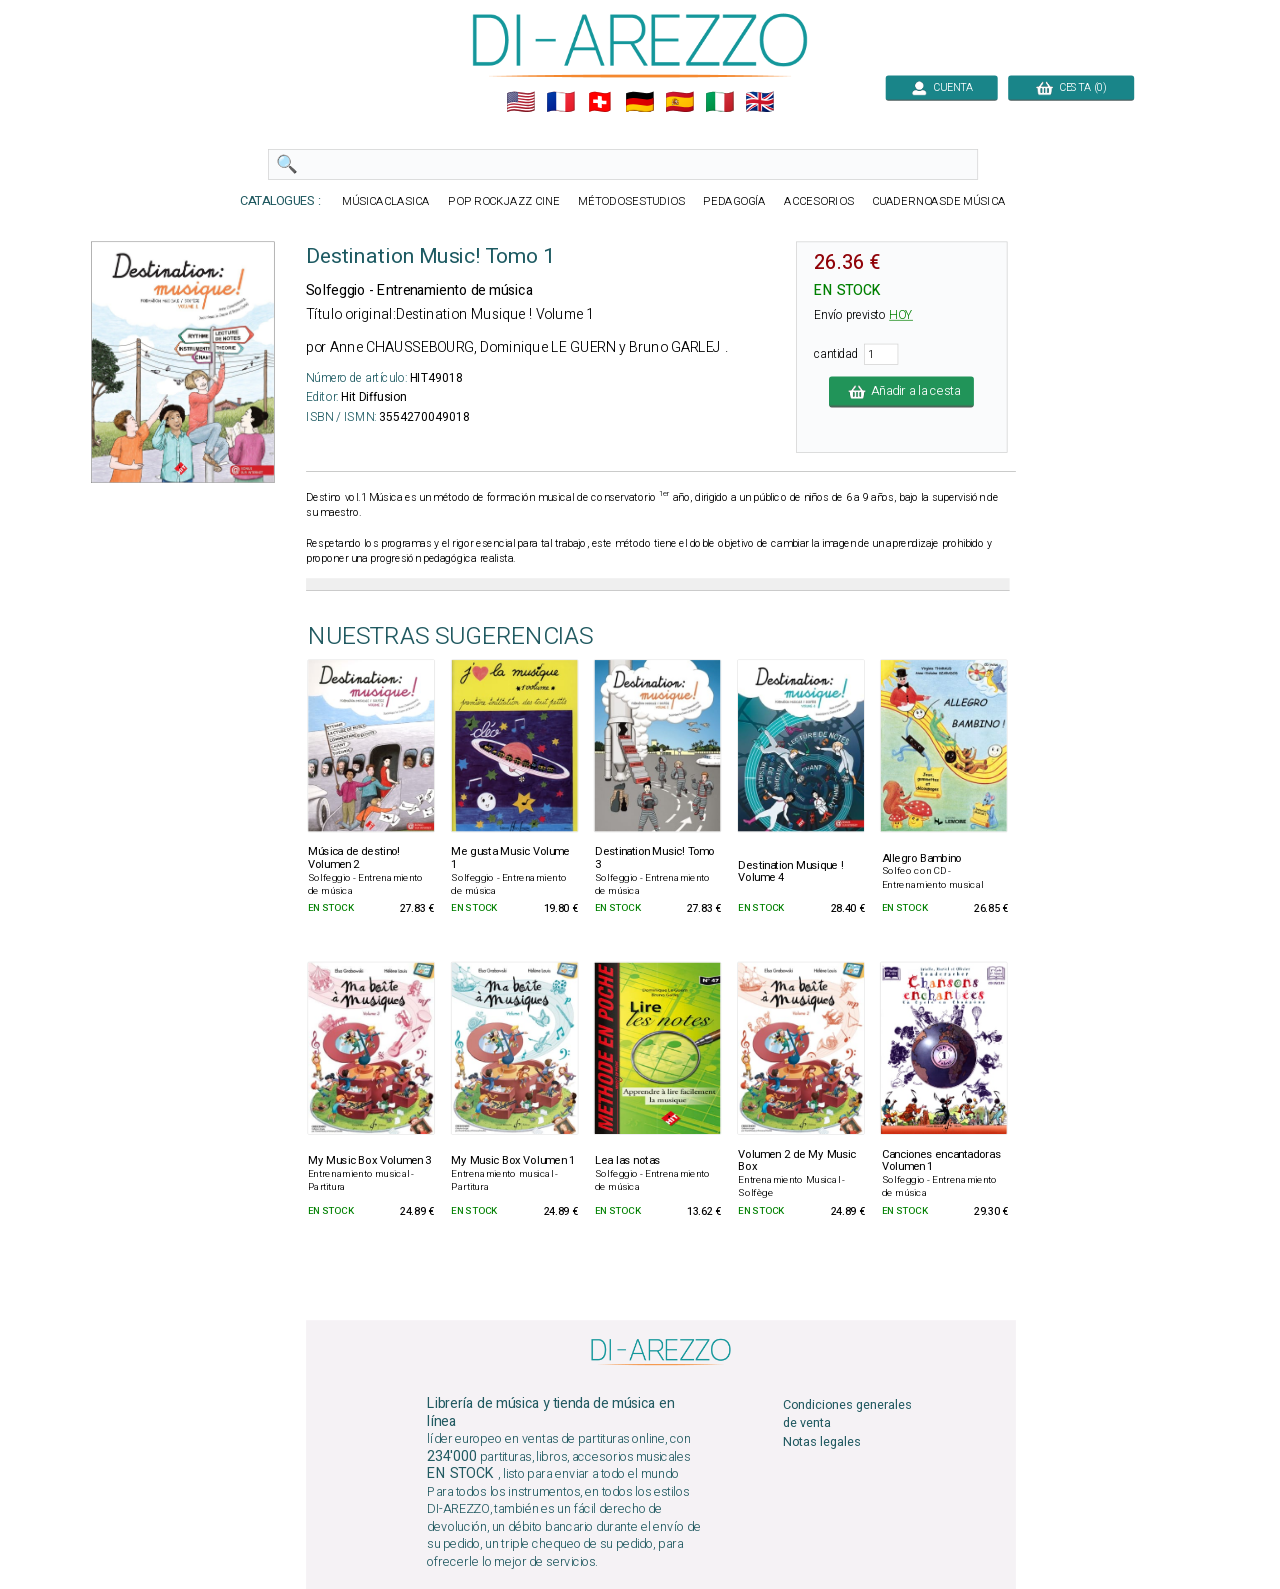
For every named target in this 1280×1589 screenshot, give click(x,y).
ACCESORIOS (818, 201)
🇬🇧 (759, 102)
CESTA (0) (1071, 87)
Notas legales (822, 1441)
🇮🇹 (719, 102)
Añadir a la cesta (901, 391)
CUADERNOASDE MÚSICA (939, 201)
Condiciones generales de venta (847, 1414)
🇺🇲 (520, 102)
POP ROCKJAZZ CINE (504, 201)
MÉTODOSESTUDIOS (631, 201)
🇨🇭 (599, 102)
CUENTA (942, 87)
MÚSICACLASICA (386, 201)
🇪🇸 (679, 102)
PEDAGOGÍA (734, 201)
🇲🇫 (560, 102)
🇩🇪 (639, 102)
